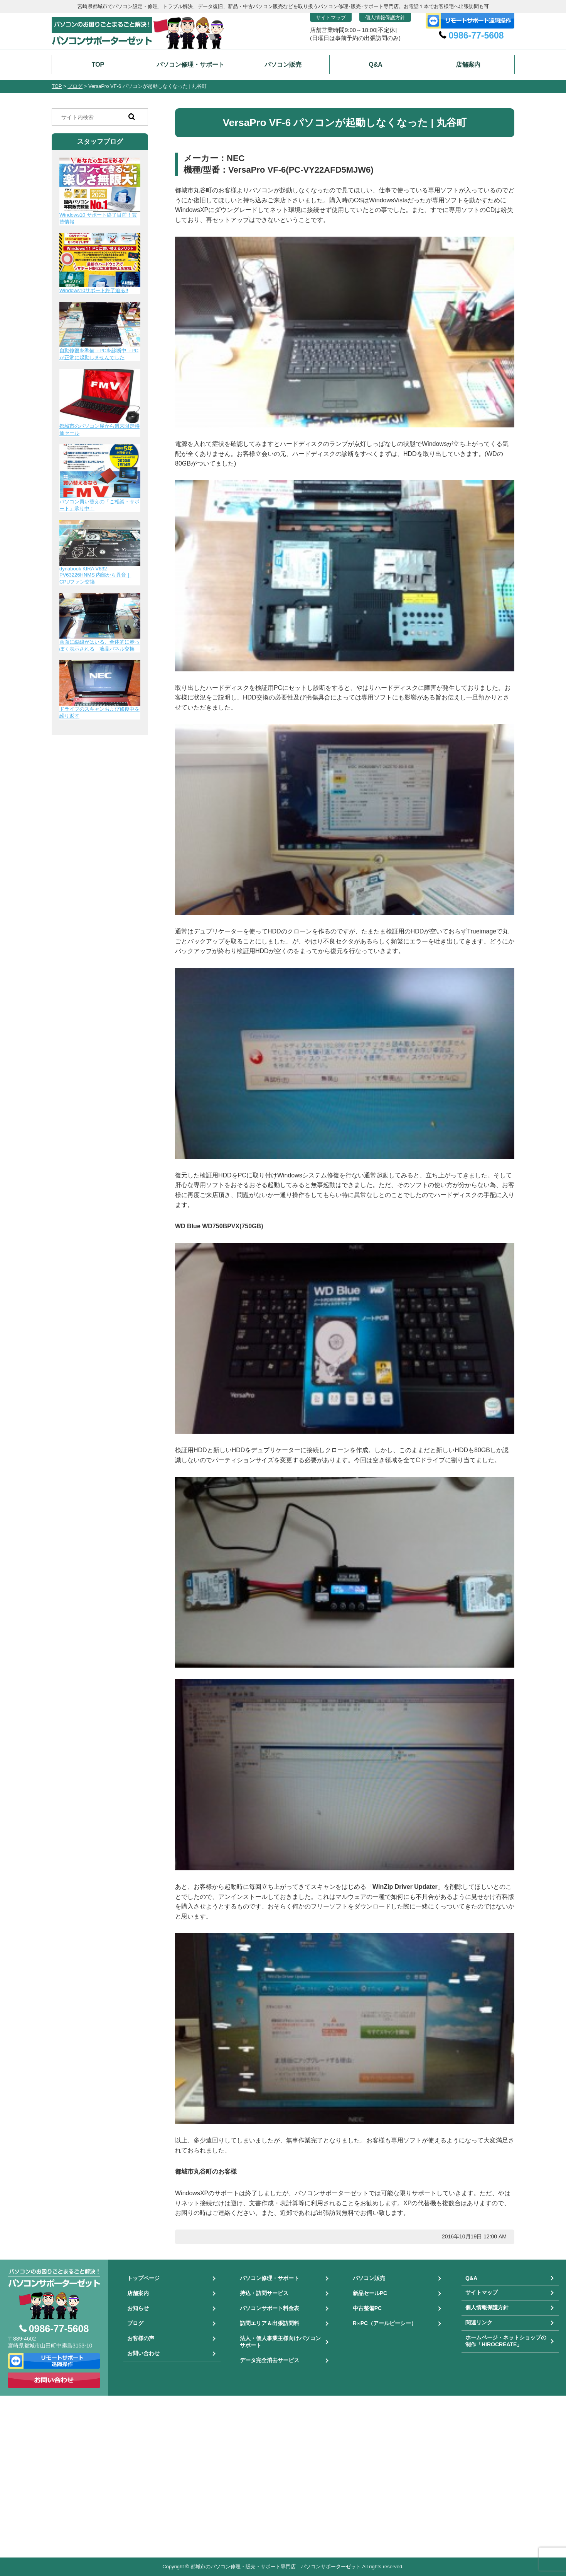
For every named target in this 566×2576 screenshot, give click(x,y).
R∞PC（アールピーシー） (385, 2323)
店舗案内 (138, 2293)
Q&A (471, 2278)
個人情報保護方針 (385, 17)
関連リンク (478, 2322)
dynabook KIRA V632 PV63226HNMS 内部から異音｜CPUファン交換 (95, 575)
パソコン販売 (369, 2278)
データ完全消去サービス (269, 2360)
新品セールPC (370, 2293)
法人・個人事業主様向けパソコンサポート (280, 2341)
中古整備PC (367, 2308)
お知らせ (138, 2308)
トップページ (143, 2278)
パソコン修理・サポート (269, 2278)
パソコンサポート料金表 (269, 2308)
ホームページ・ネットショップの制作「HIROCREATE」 (505, 2340)
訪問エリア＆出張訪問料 (269, 2323)
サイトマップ (331, 17)
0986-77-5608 (476, 35)
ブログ (135, 2323)
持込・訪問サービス (264, 2293)
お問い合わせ (143, 2353)
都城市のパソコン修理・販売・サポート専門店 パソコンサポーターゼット (275, 2566)
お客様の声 (140, 2338)
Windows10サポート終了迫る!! (93, 290)
